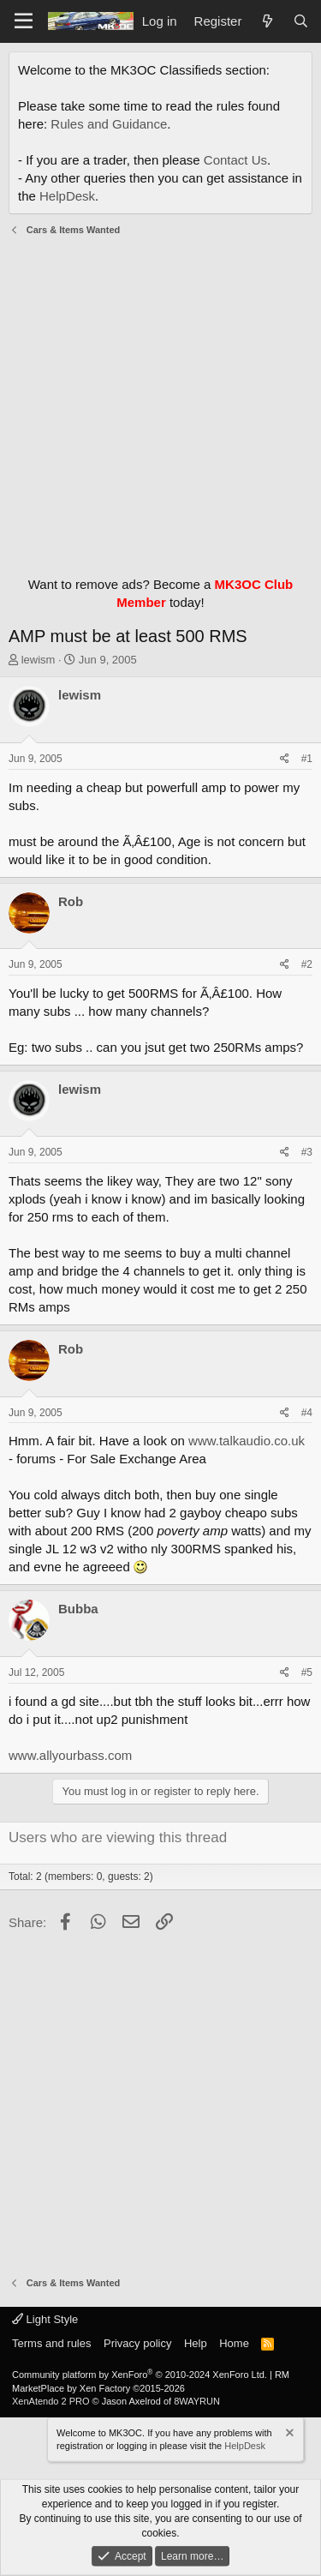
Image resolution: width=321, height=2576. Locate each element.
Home (234, 2343)
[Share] (284, 759)
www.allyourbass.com (70, 1755)
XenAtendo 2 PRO (51, 2401)
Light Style (45, 2319)
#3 (306, 1152)
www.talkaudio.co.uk (246, 1440)
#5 (306, 1672)
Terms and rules (51, 2343)
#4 (306, 1413)
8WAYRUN (197, 2401)
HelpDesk (67, 196)
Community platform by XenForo (139, 2374)
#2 (306, 964)
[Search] (301, 21)
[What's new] (266, 21)
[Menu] (23, 21)
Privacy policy (137, 2343)
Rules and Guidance (109, 124)
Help (195, 2343)
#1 (306, 759)
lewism (38, 659)
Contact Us (235, 160)
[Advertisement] (160, 401)
